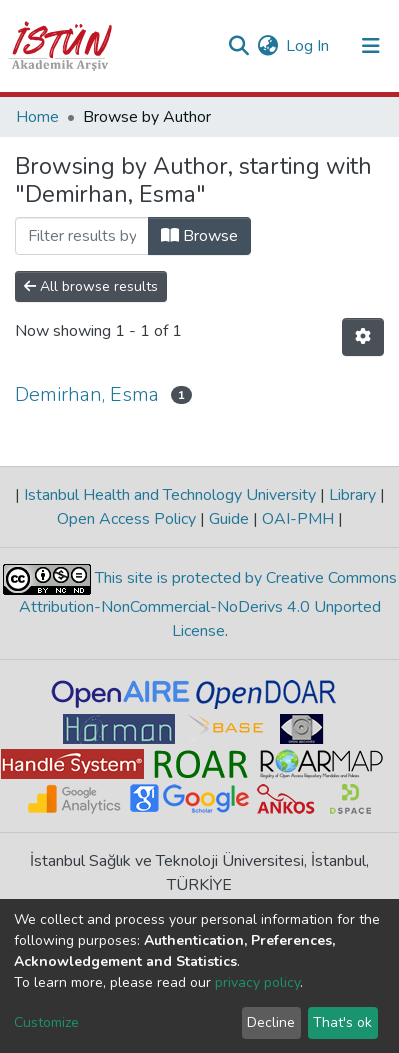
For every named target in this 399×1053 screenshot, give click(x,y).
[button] (267, 46)
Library (352, 495)
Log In (308, 46)
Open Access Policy (128, 519)
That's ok (342, 1022)
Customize (46, 1022)
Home (37, 117)
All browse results (91, 286)
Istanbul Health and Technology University (170, 495)
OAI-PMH (298, 519)
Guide (229, 519)
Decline (271, 1022)
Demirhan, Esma (87, 394)
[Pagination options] (363, 337)
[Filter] (82, 236)
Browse (199, 236)
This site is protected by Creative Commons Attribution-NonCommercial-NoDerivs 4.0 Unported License (208, 604)
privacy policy (257, 982)
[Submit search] (238, 46)
